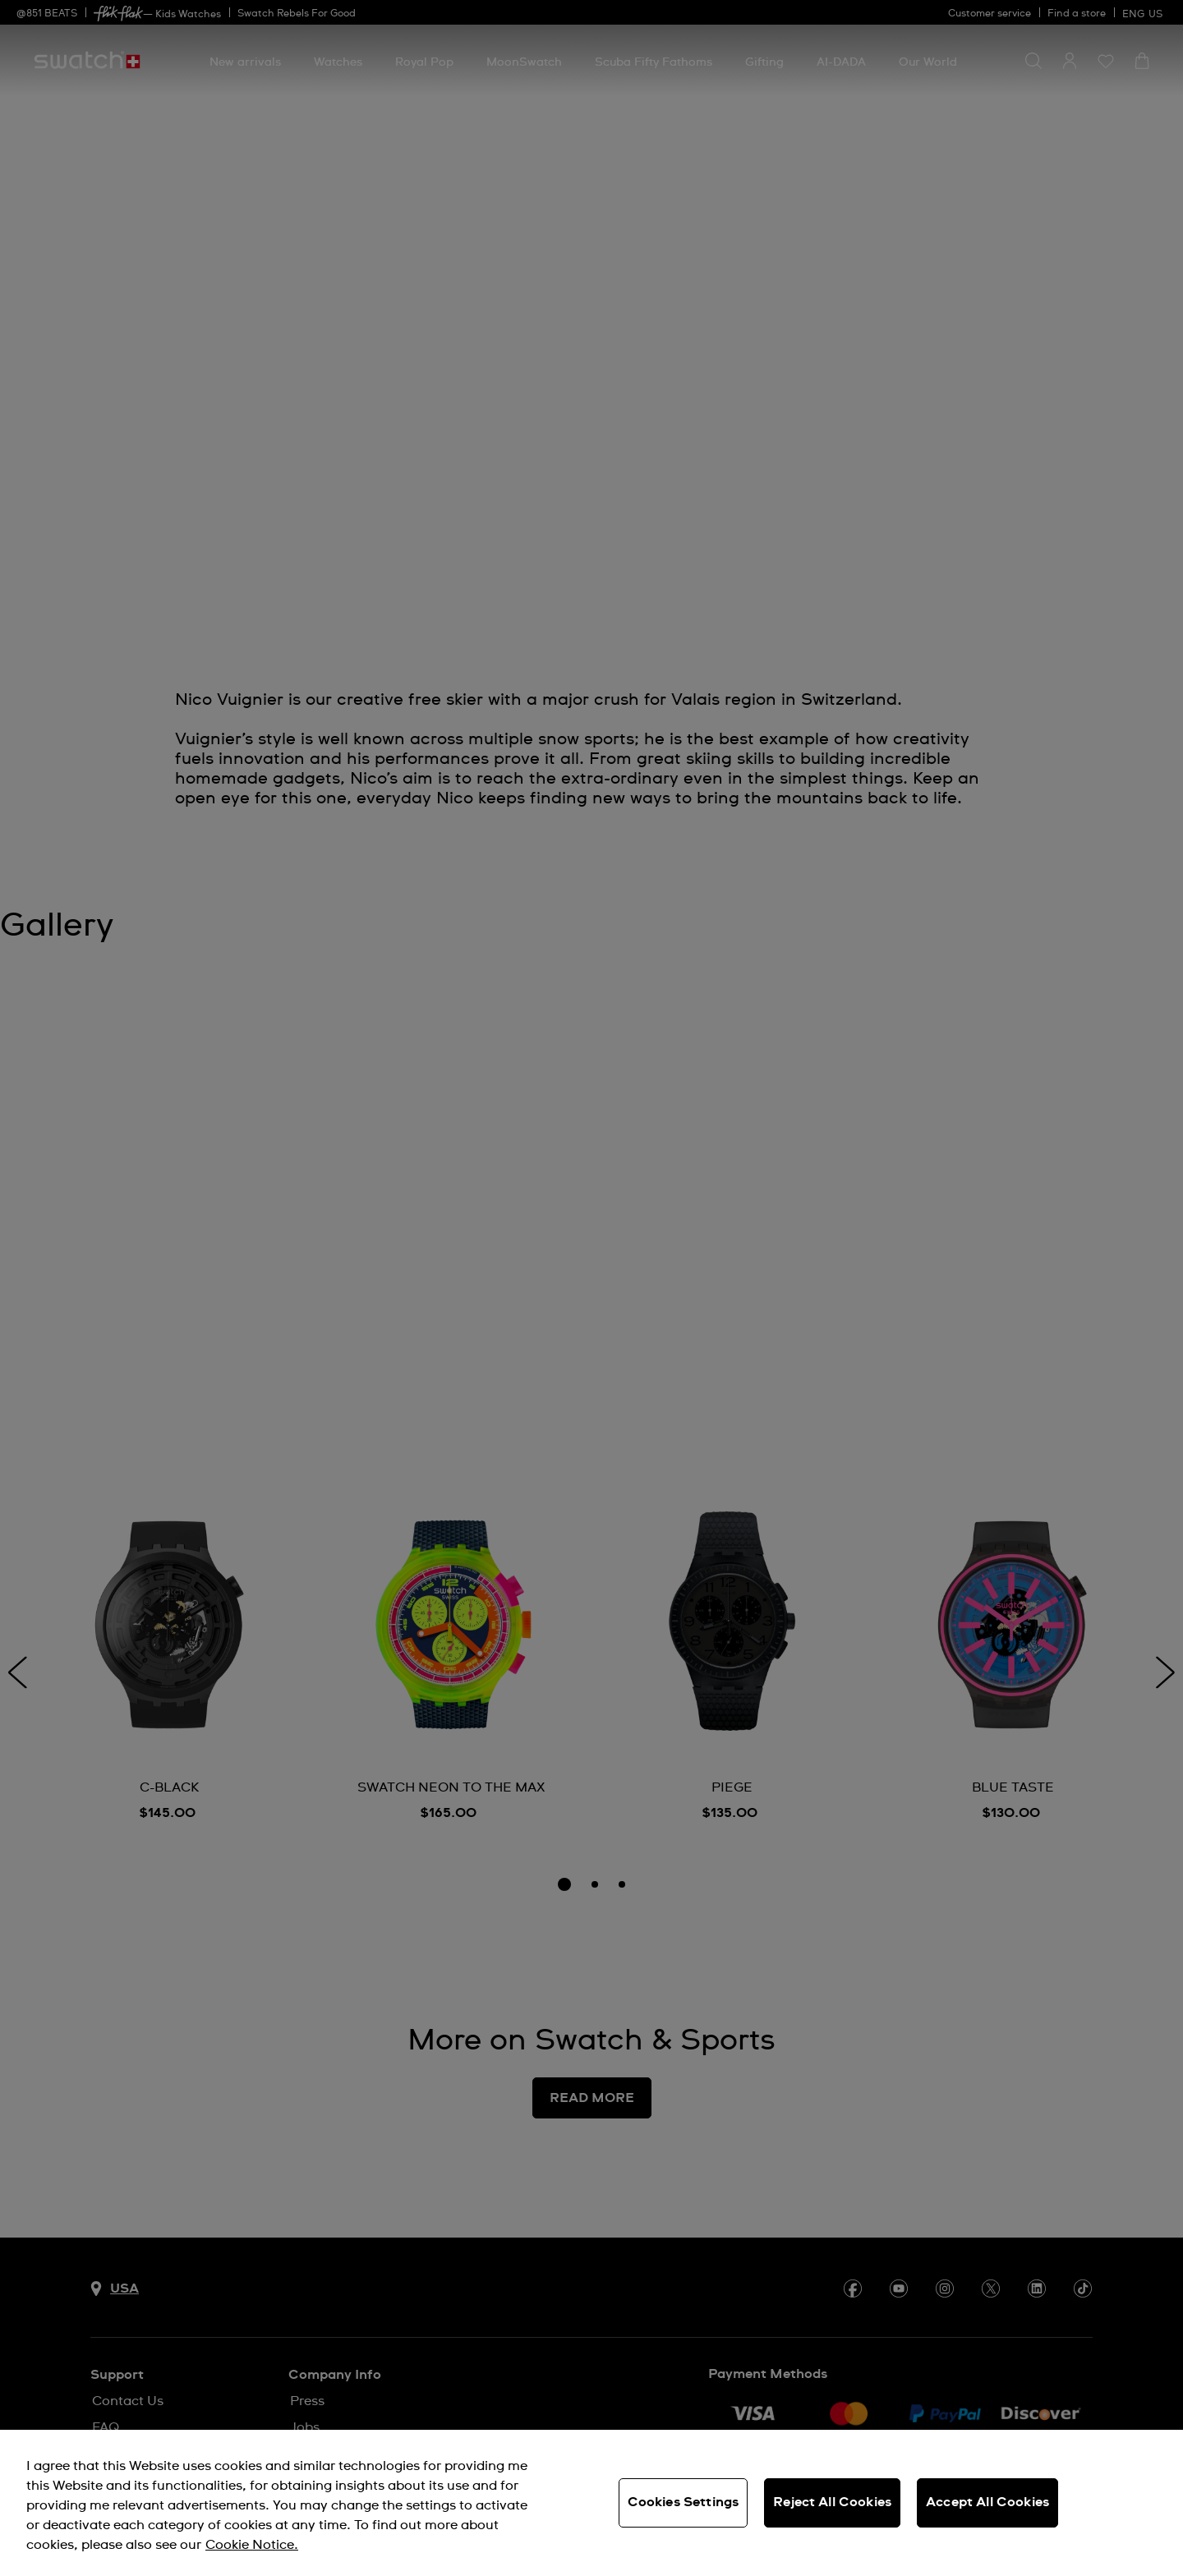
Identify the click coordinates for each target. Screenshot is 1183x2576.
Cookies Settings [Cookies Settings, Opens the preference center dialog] (683, 2502)
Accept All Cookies (987, 2502)
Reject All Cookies (832, 2502)
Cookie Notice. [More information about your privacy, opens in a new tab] (251, 2544)
